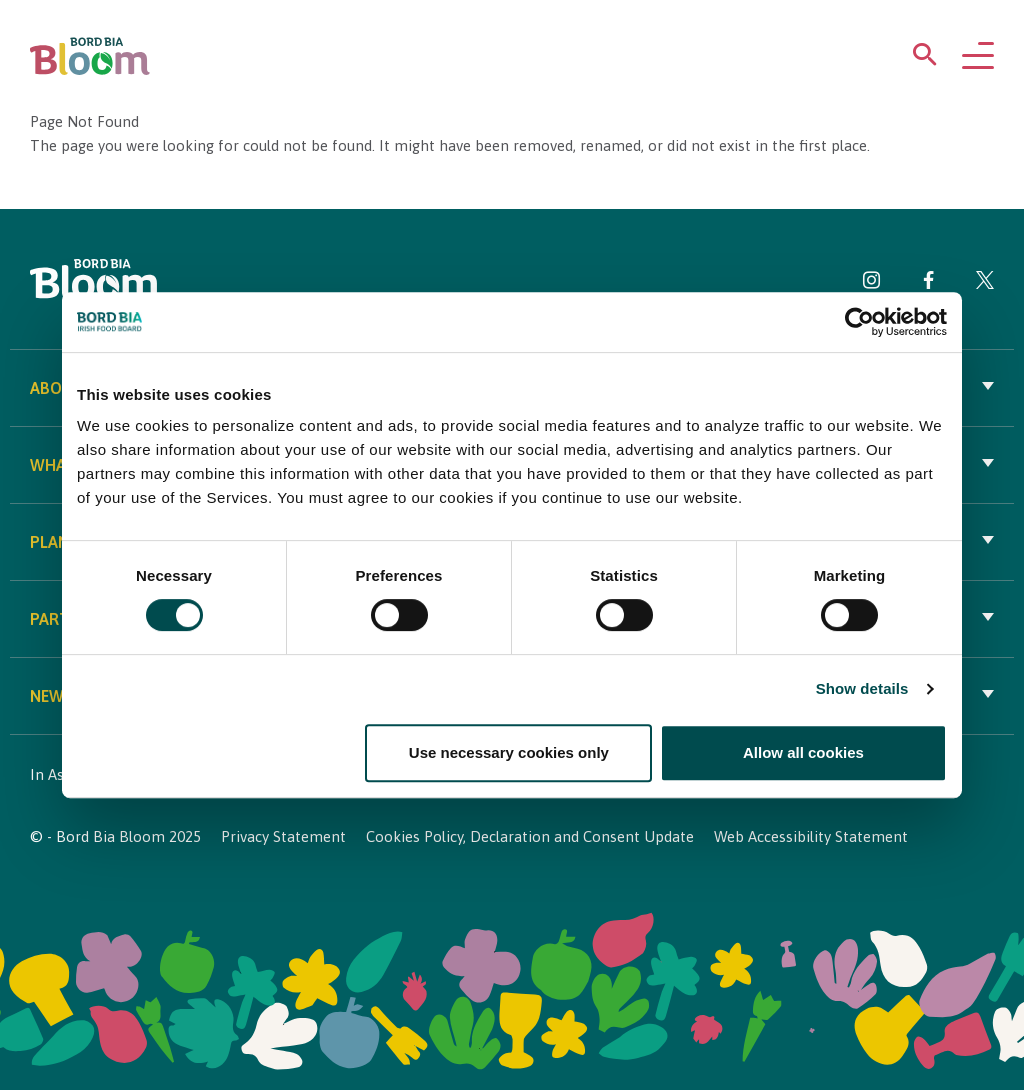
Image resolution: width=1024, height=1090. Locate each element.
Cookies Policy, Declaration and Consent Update (530, 836)
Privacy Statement (283, 836)
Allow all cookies (803, 752)
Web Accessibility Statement (811, 836)
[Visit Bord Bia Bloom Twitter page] (985, 283)
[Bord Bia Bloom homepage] (90, 56)
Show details (862, 688)
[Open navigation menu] (978, 57)
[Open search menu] (925, 58)
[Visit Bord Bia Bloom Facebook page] (928, 283)
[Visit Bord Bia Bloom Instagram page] (872, 283)
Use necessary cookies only (509, 752)
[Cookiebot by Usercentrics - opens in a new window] (859, 322)
